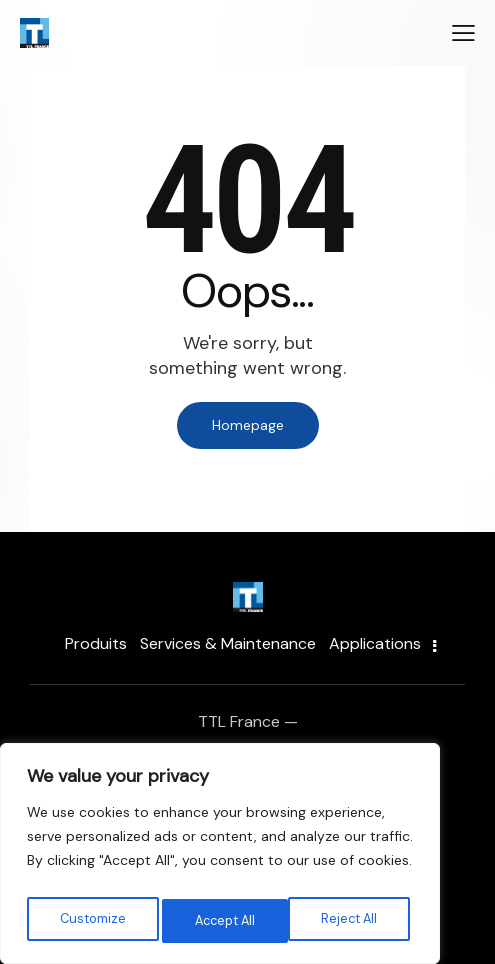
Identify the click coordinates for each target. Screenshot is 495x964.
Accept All (350, 921)
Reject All (222, 921)
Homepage (248, 425)
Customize (91, 921)
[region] (220, 859)
